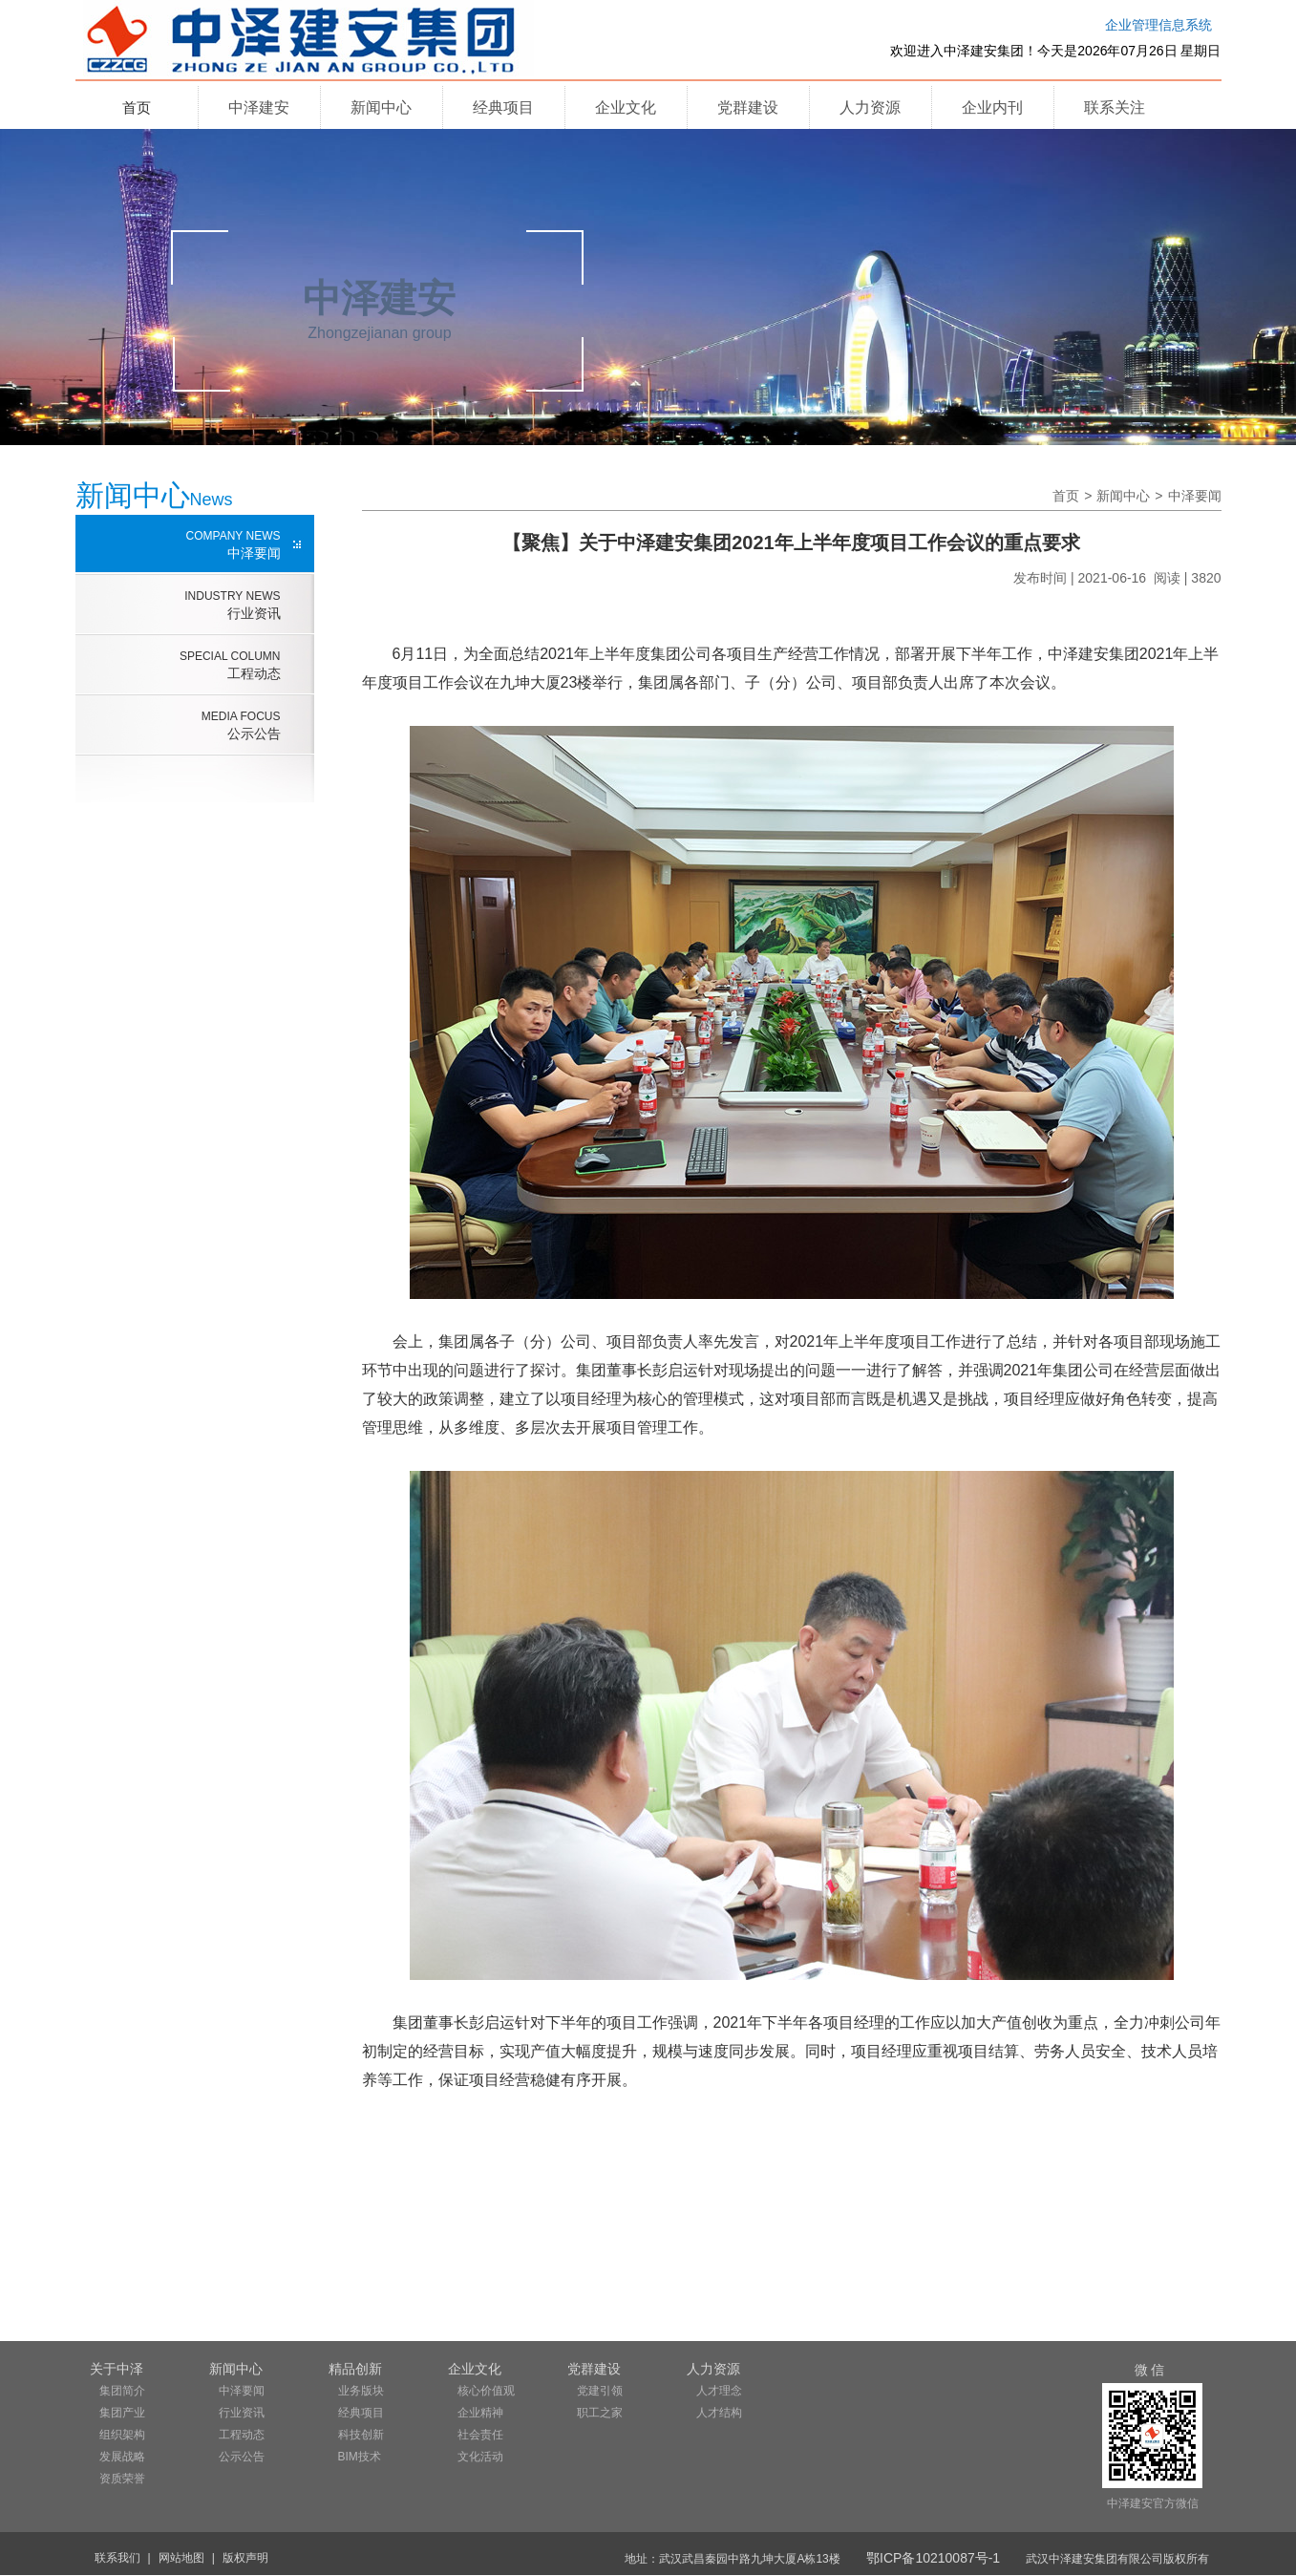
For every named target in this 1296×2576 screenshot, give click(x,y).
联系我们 (117, 2558)
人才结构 (719, 2412)
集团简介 (122, 2390)
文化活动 (480, 2456)
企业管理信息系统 (1158, 24)
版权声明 (245, 2558)
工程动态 (178, 665)
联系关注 (1114, 107)
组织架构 (122, 2434)
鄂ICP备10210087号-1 (933, 2557)
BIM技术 (359, 2456)
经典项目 (503, 107)
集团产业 (122, 2412)
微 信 (1150, 2369)
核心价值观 (486, 2390)
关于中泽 (116, 2368)
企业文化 (625, 107)
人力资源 (870, 107)
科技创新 (361, 2434)
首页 (136, 107)
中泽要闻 (178, 544)
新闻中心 (381, 107)
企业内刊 (992, 107)
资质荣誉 (122, 2478)
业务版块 (361, 2390)
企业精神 (480, 2412)
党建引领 (600, 2390)
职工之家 (600, 2412)
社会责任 (480, 2434)
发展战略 (122, 2456)
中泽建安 (258, 107)
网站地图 (181, 2558)
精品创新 (355, 2368)
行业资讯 (178, 604)
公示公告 (178, 725)
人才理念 (719, 2390)
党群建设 (747, 107)
